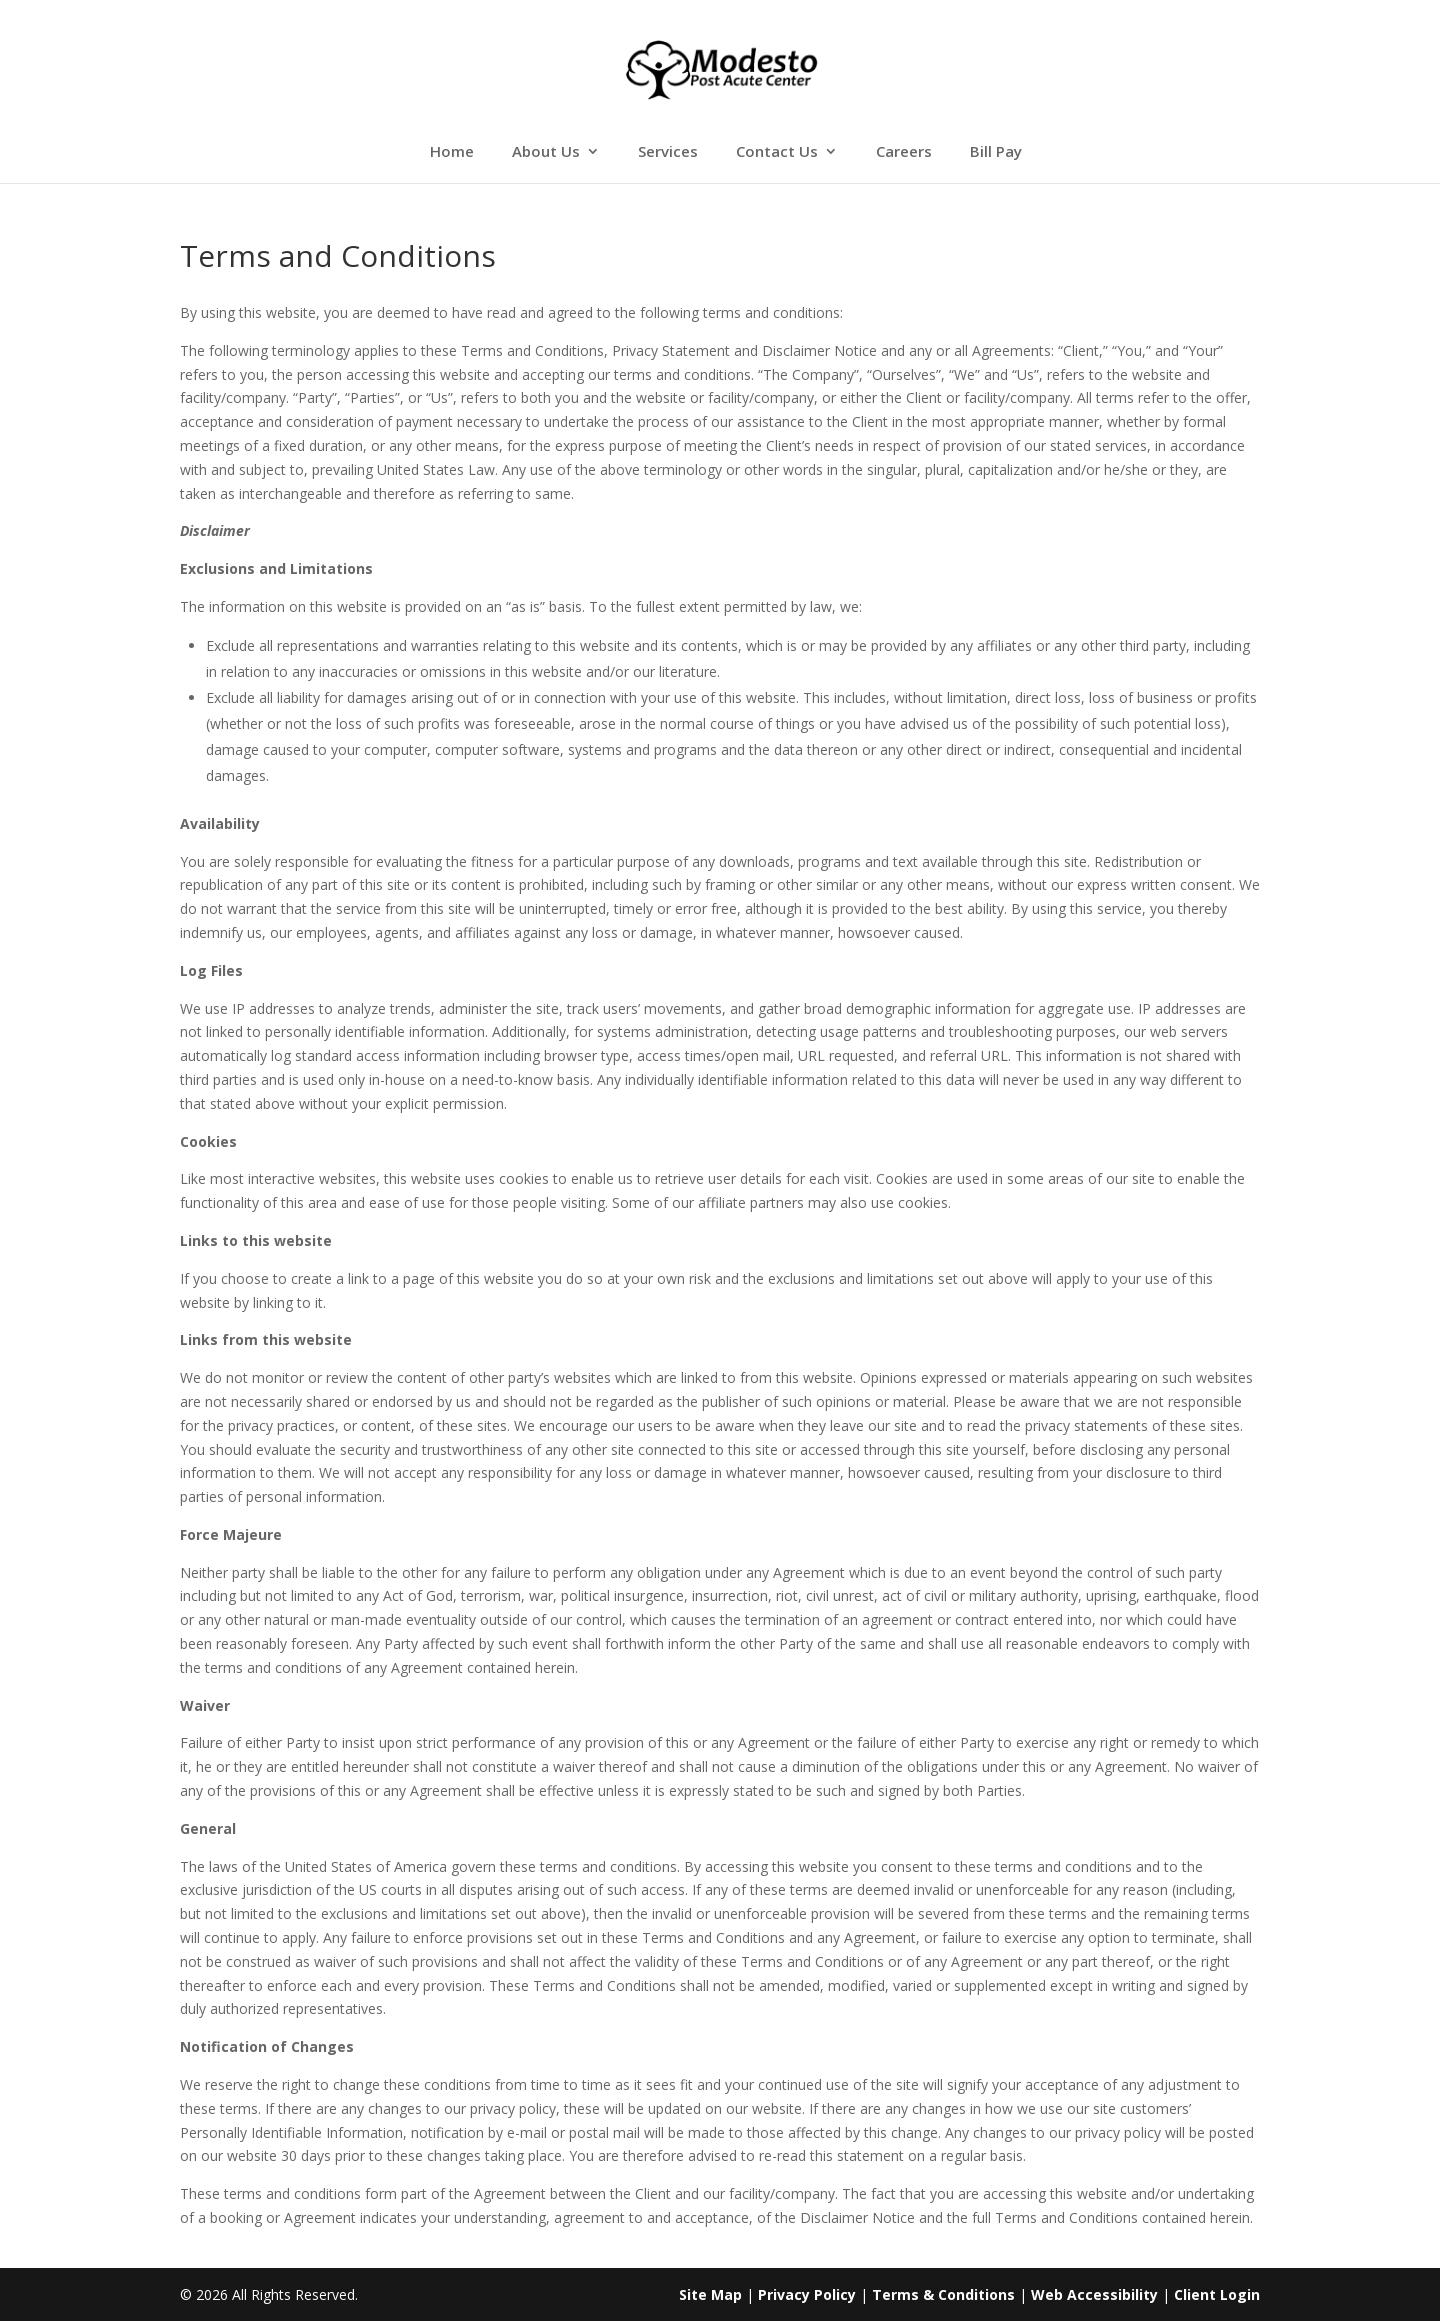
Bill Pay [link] (996, 152)
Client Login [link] (1217, 2294)
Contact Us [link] (777, 152)
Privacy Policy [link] (807, 2294)
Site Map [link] (710, 2294)
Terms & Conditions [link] (943, 2294)
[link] (721, 68)
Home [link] (452, 152)
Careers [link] (904, 152)
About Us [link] (546, 152)
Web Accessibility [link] (1094, 2294)
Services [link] (668, 152)
